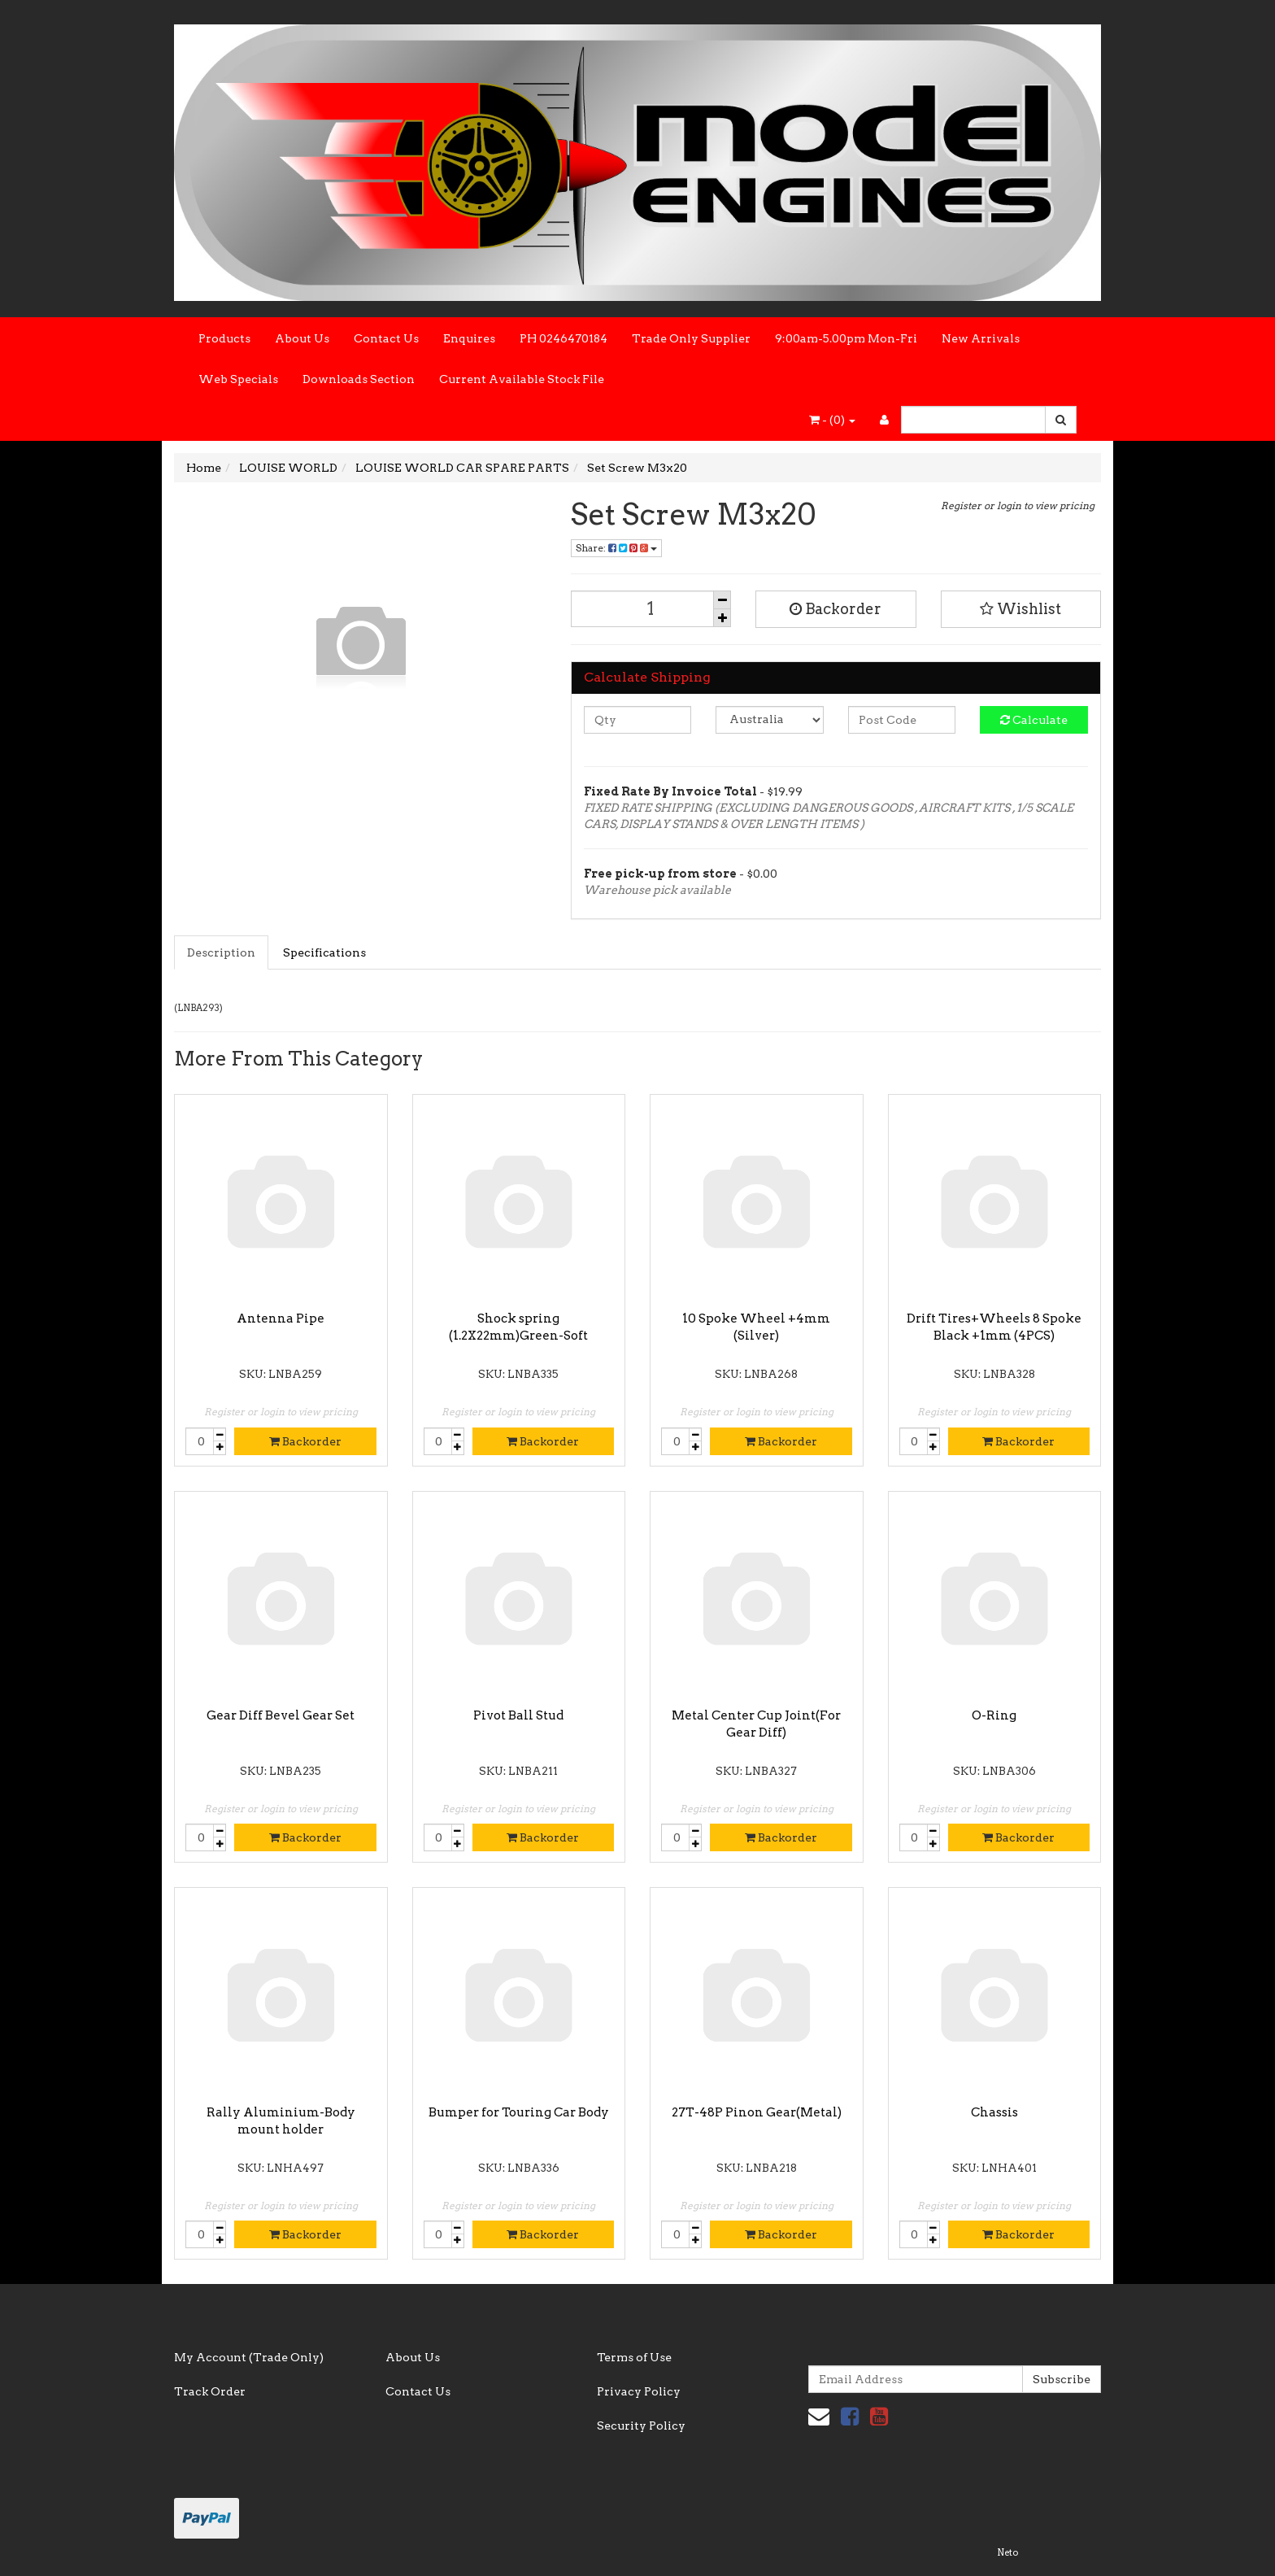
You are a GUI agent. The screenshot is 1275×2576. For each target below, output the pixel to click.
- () (832, 419)
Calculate (1034, 719)
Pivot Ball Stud (518, 1715)
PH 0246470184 (563, 338)
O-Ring (994, 1715)
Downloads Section (358, 379)
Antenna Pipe (280, 1318)
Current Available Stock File (521, 379)
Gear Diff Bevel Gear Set (281, 1715)
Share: (616, 548)
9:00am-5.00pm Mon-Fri (846, 338)
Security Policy (641, 2425)
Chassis (994, 2112)
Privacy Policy (639, 2391)
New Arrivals (981, 338)
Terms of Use (634, 2357)
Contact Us (386, 338)
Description (221, 952)
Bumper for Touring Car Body (519, 2112)
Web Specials (238, 379)
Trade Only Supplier (691, 338)
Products (224, 338)
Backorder (835, 608)
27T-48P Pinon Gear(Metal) (757, 2112)
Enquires (469, 338)
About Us (302, 338)
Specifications (324, 952)
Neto (1007, 2552)
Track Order (210, 2391)
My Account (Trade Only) (249, 2357)
